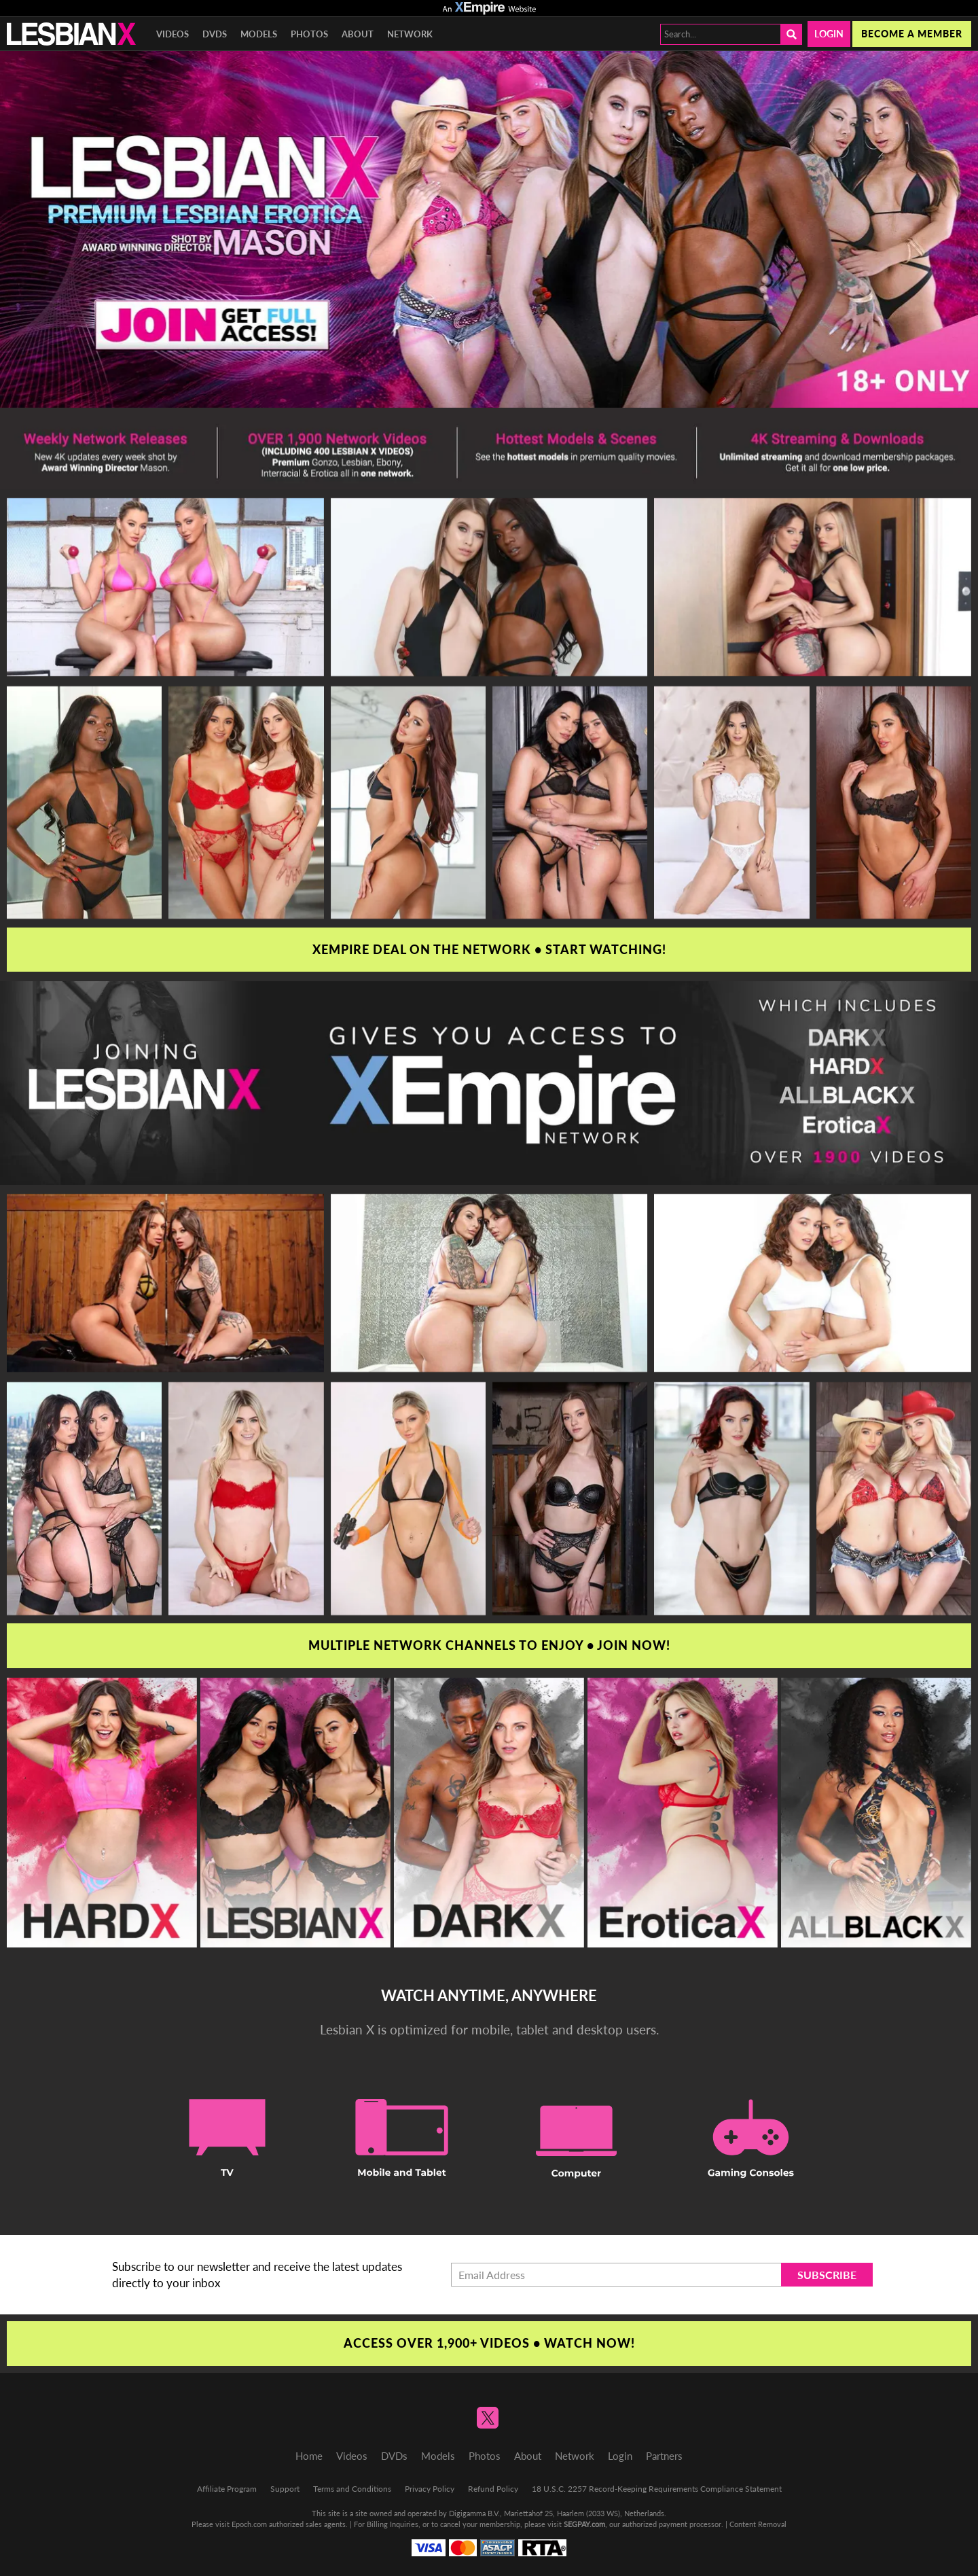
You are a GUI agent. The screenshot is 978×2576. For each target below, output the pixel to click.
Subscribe (826, 2274)
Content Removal (757, 2524)
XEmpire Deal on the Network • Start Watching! (489, 949)
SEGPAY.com (584, 2524)
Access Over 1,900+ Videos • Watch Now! (489, 2342)
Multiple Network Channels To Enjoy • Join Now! (489, 1645)
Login (829, 33)
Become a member (911, 33)
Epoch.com (249, 2524)
